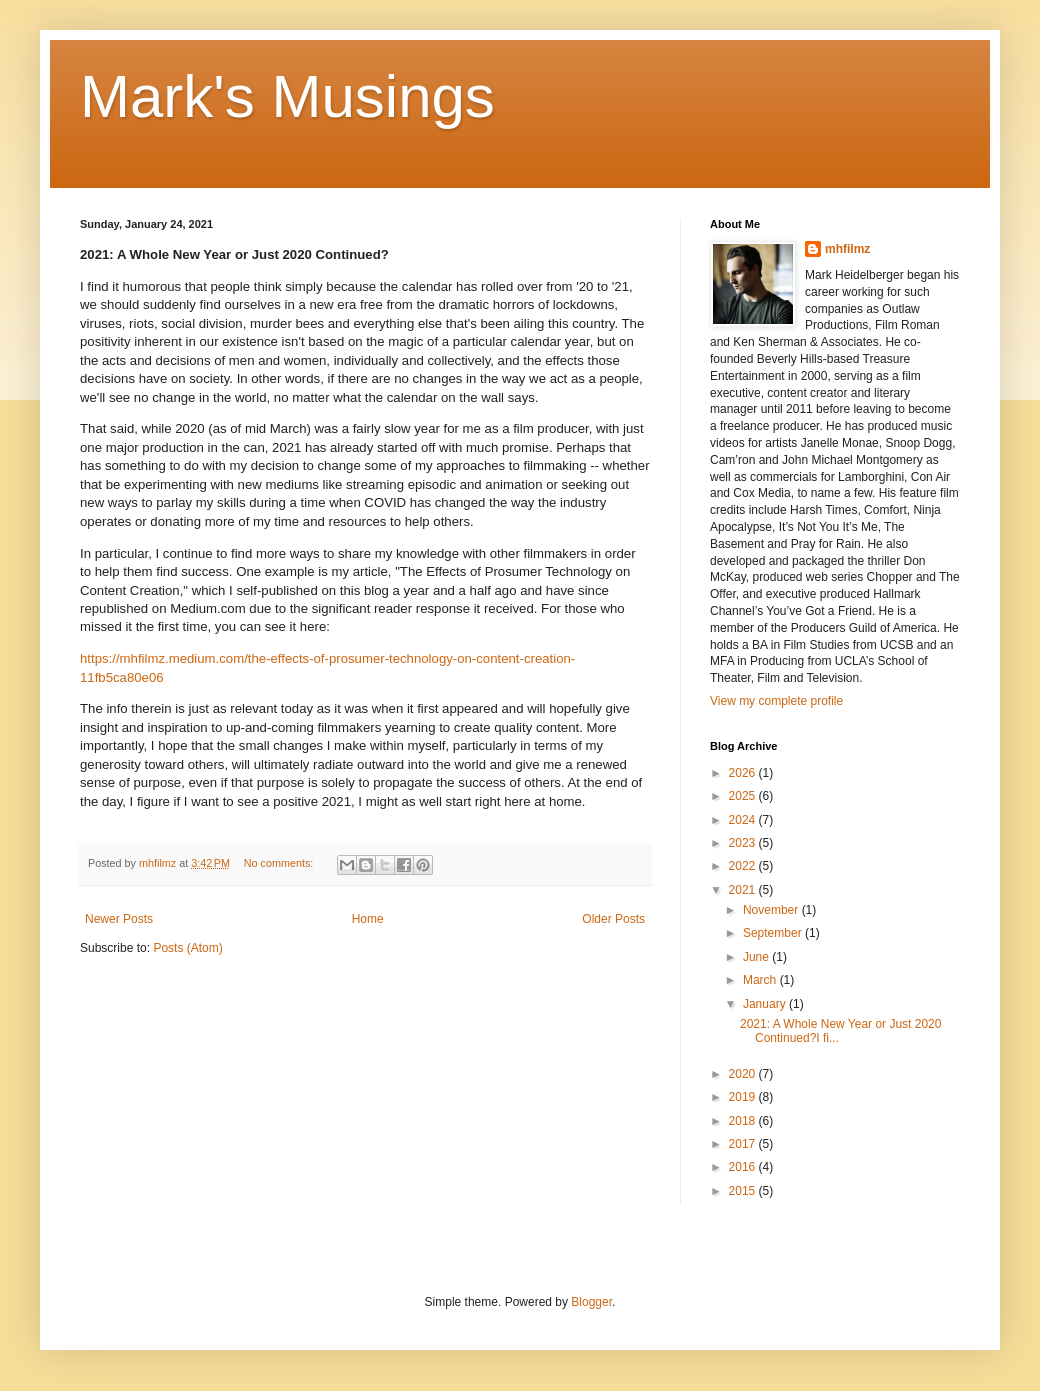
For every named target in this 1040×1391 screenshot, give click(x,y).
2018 (744, 1121)
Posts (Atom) (187, 948)
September (774, 933)
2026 (744, 773)
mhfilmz (847, 249)
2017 (744, 1144)
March (761, 980)
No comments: (280, 863)
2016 (744, 1167)
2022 (744, 866)
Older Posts (613, 919)
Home (368, 919)
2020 (744, 1074)
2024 (744, 820)
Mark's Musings (287, 96)
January (766, 1004)
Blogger (591, 1302)
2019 (744, 1097)
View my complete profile (776, 701)
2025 (744, 796)
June (757, 957)
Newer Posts (119, 919)
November (772, 910)
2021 (744, 890)
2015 (744, 1191)
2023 (744, 843)
